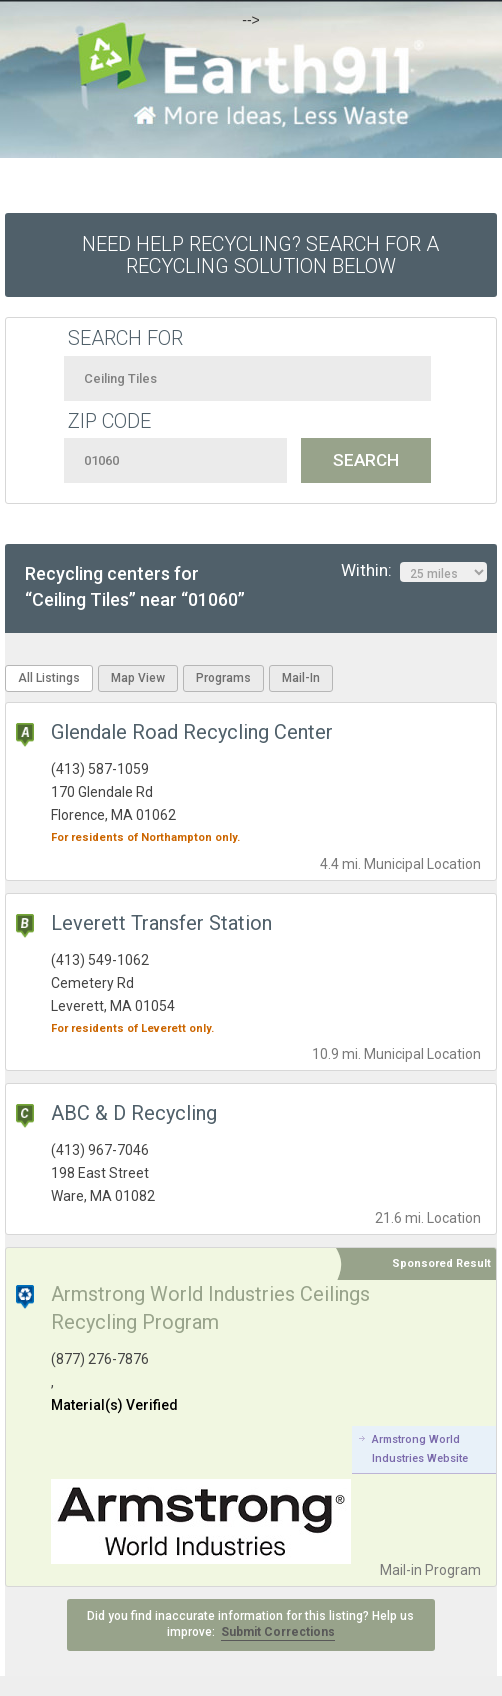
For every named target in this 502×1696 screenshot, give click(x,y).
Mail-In (301, 678)
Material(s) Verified (114, 1405)
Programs (223, 678)
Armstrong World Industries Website (420, 1448)
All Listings (49, 678)
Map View (138, 678)
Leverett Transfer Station (161, 923)
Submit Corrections (278, 1632)
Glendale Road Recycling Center (192, 732)
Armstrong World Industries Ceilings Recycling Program (210, 1308)
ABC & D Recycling (134, 1113)
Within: (414, 571)
